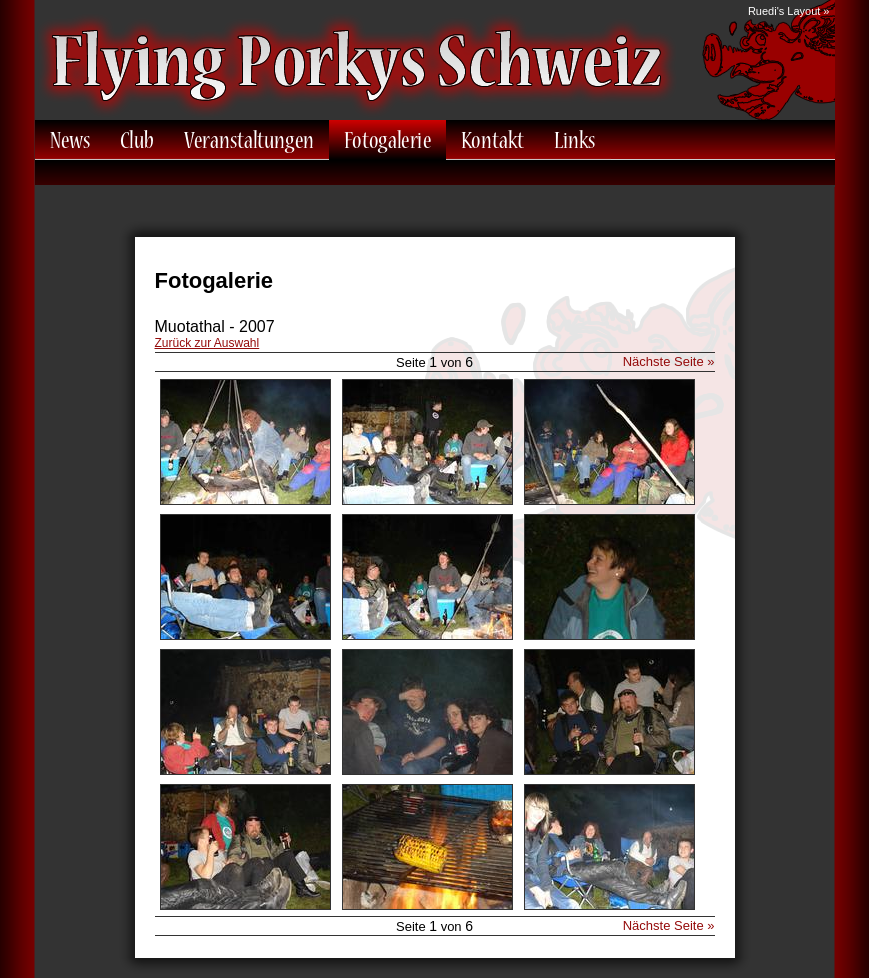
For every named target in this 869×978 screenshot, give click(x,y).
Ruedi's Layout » (789, 11)
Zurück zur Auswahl (207, 343)
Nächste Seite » (669, 361)
